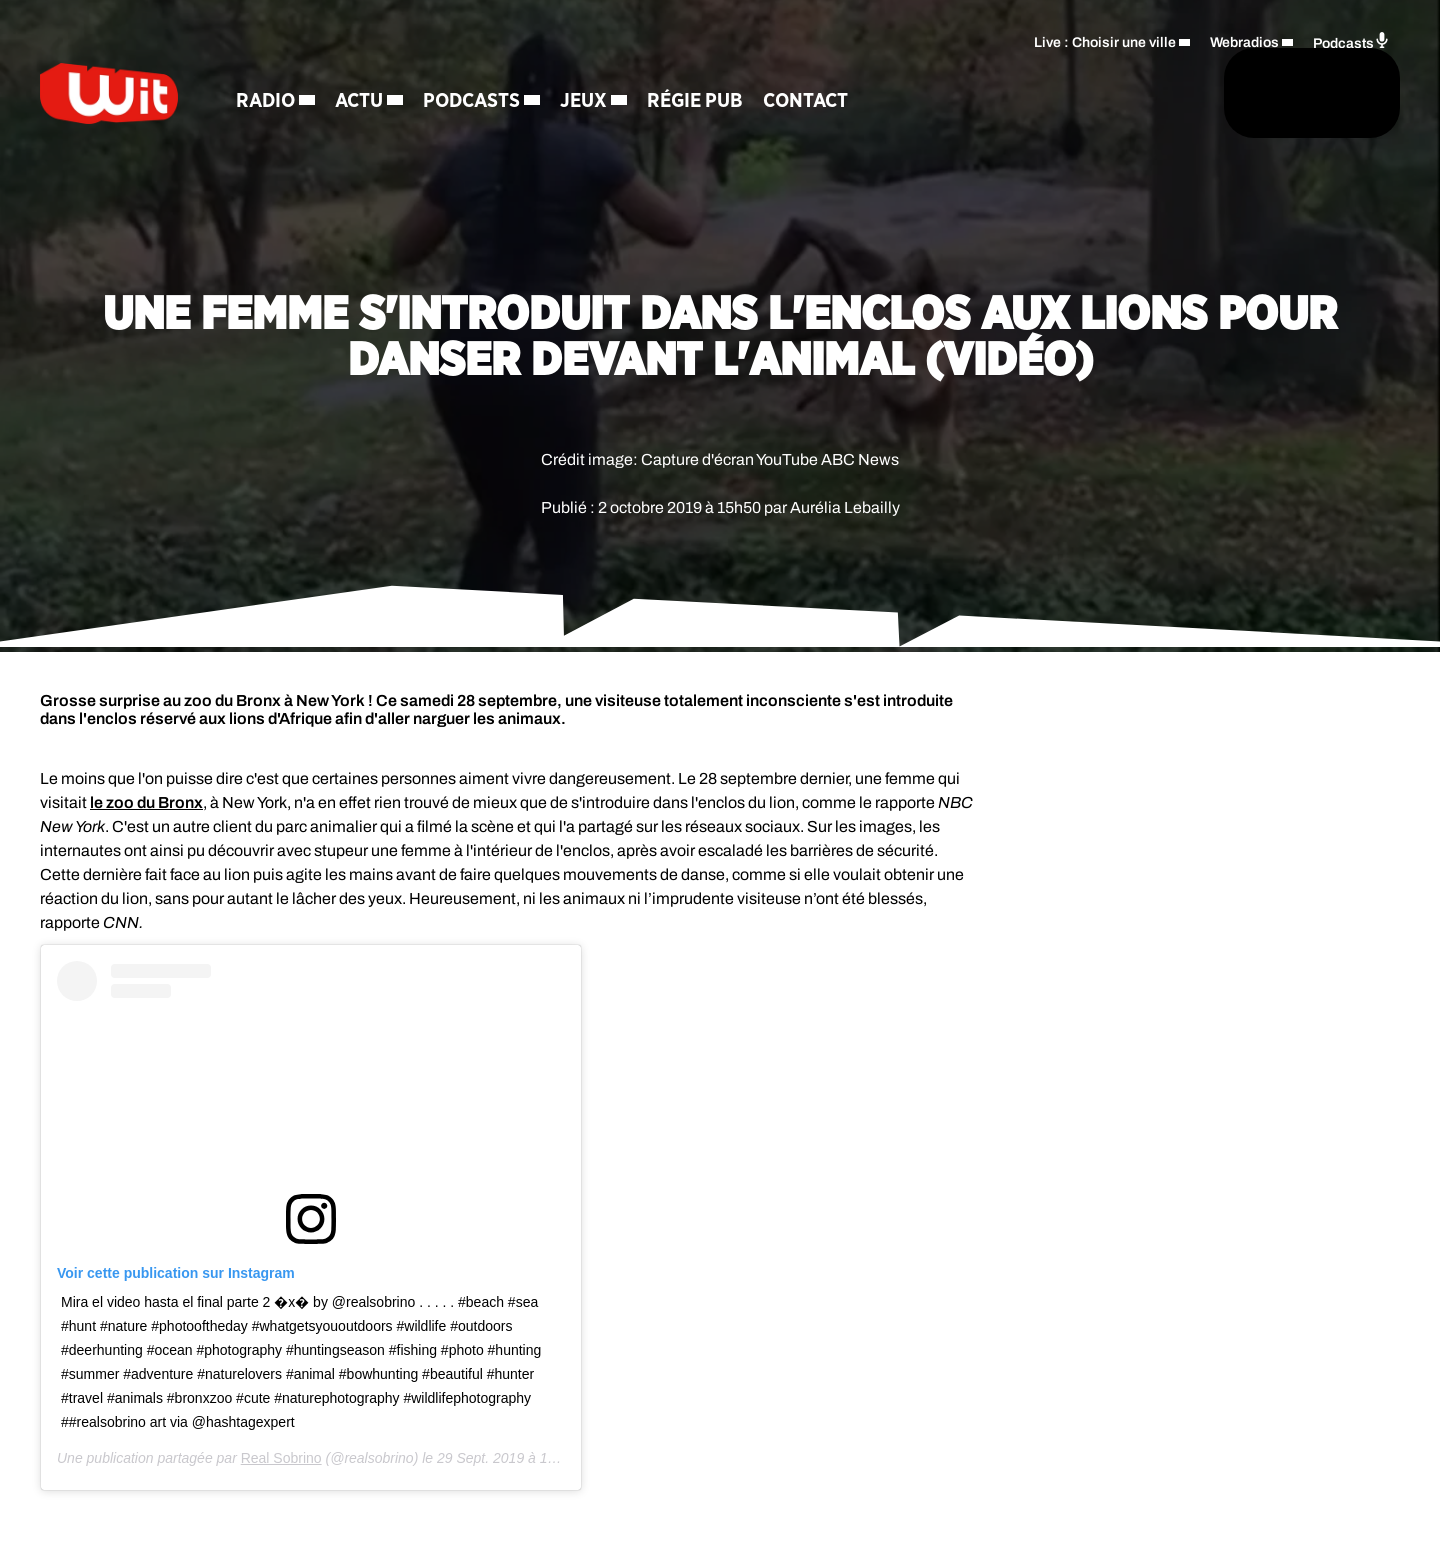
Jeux (645, 105)
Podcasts (533, 105)
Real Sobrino (281, 1458)
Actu (421, 105)
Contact (867, 105)
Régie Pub (757, 105)
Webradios (1244, 35)
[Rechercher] (968, 97)
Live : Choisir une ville (1105, 35)
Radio (327, 105)
